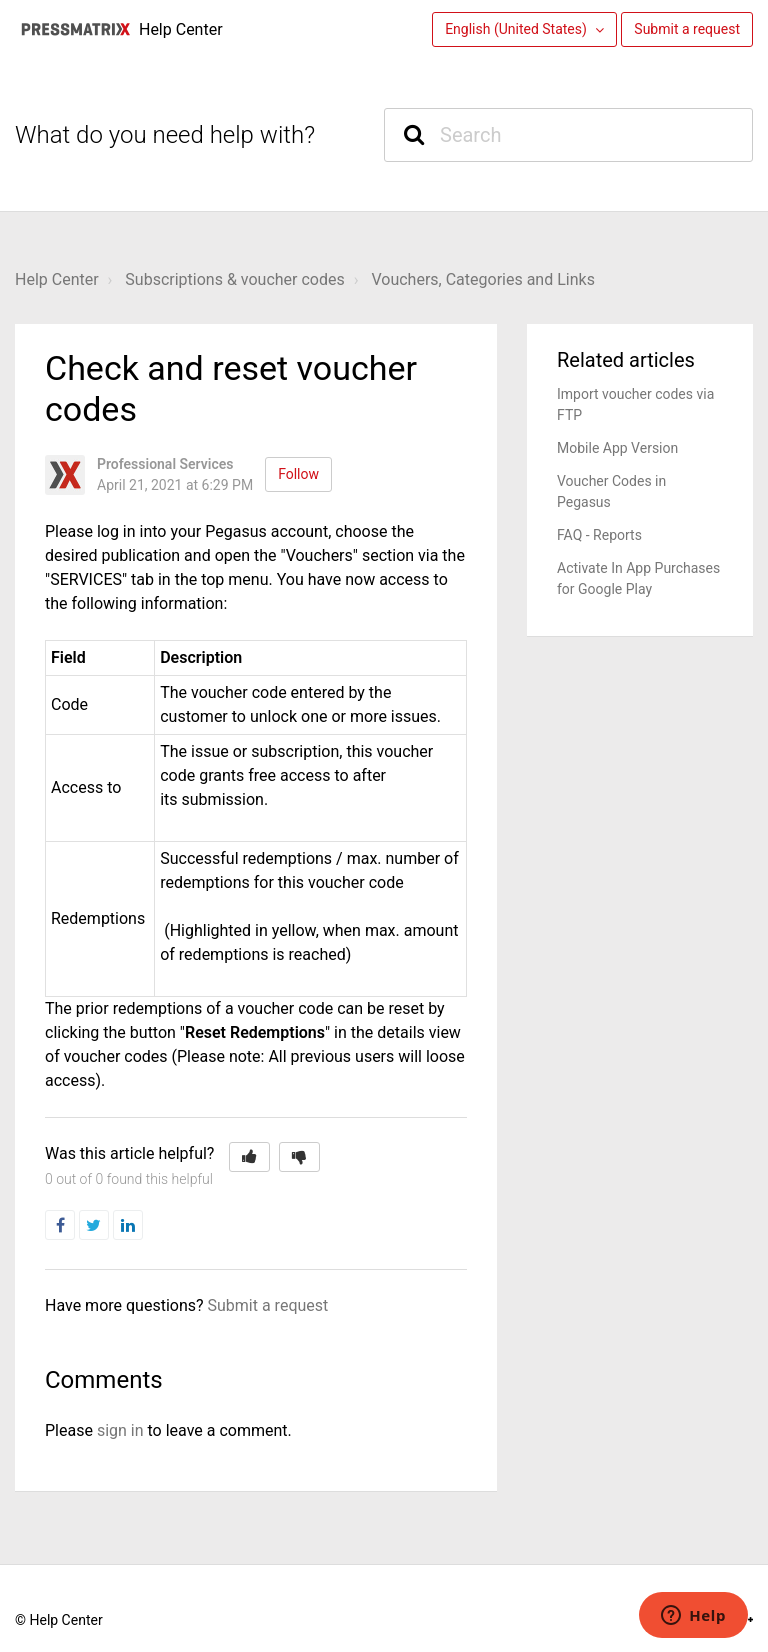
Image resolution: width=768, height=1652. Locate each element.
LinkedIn (142, 1225)
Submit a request (687, 29)
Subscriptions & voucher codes (234, 279)
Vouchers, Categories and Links (482, 279)
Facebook (74, 1225)
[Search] (568, 135)
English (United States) (517, 29)
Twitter (108, 1225)
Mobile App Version (617, 448)
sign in (120, 1430)
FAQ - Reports (599, 535)
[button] (249, 1157)
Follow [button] (298, 474)
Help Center (57, 279)
